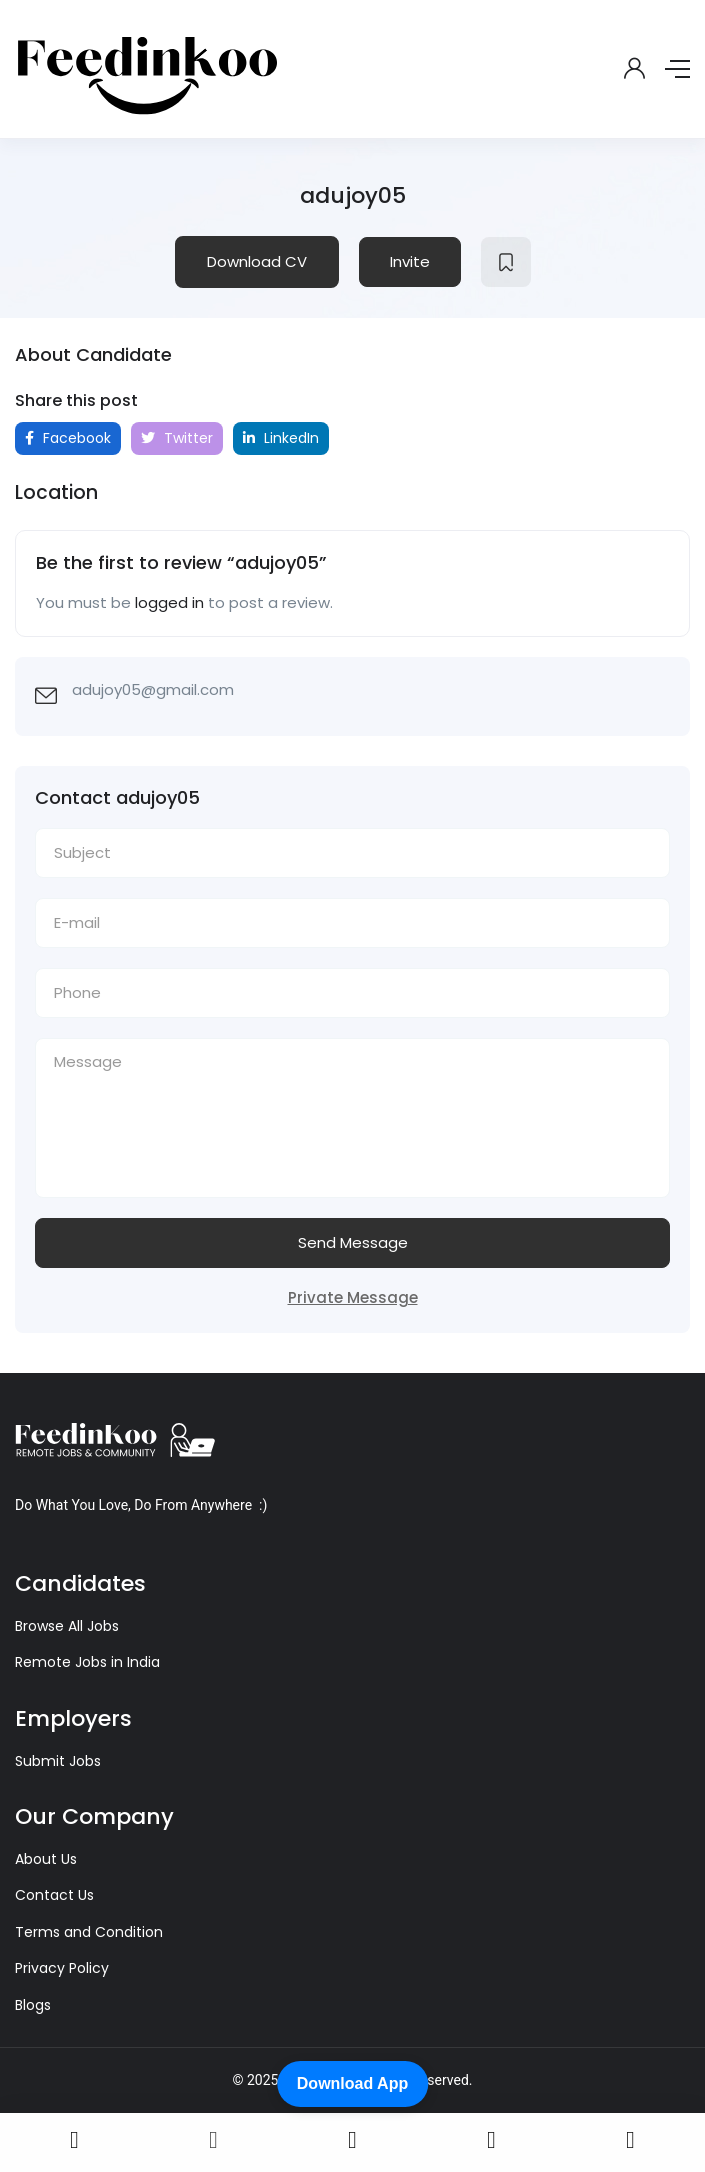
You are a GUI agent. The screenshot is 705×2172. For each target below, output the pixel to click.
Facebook (68, 438)
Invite (410, 261)
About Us (46, 1859)
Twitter (177, 438)
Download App (352, 2083)
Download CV (257, 261)
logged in (169, 602)
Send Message (353, 1242)
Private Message (353, 1297)
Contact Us (54, 1895)
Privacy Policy (62, 1968)
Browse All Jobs (67, 1626)
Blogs (33, 2005)
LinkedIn (281, 438)
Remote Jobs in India (87, 1662)
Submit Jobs (58, 1761)
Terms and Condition (89, 1932)
